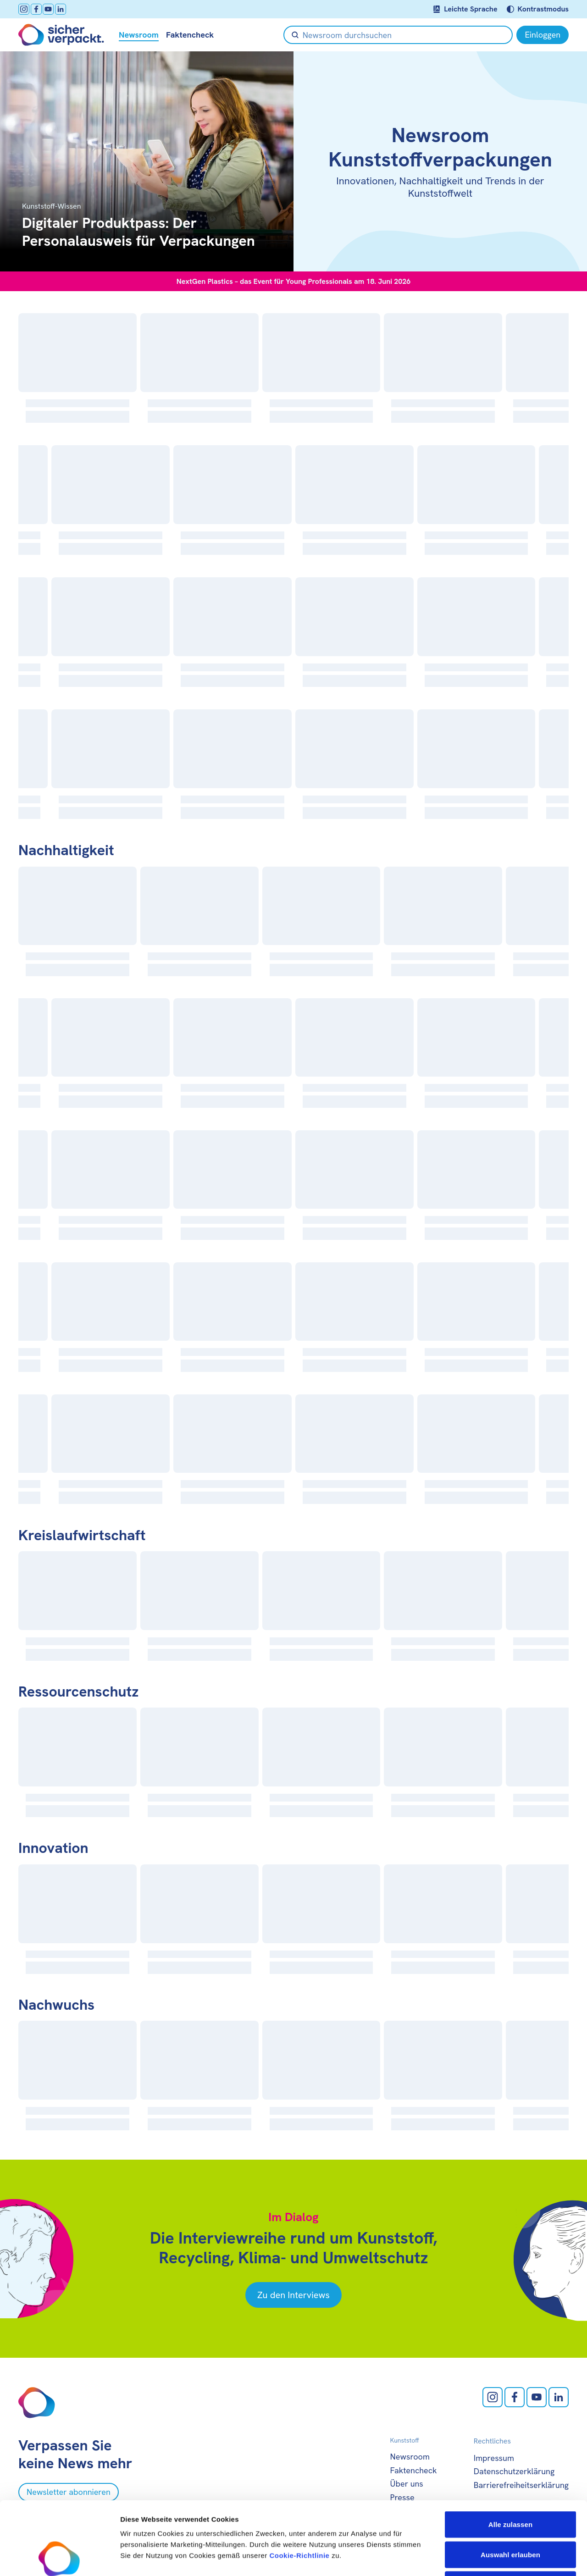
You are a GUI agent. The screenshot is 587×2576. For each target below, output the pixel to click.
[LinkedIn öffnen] (60, 9)
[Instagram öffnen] (23, 9)
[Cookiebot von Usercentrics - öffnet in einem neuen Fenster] (59, 2558)
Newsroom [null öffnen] (139, 35)
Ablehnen (510, 2516)
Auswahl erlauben (510, 2486)
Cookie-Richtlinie (299, 2487)
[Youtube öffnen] (48, 9)
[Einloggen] (542, 35)
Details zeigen (488, 2558)
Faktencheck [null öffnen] (190, 35)
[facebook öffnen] (36, 9)
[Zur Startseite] (61, 35)
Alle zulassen (510, 2456)
